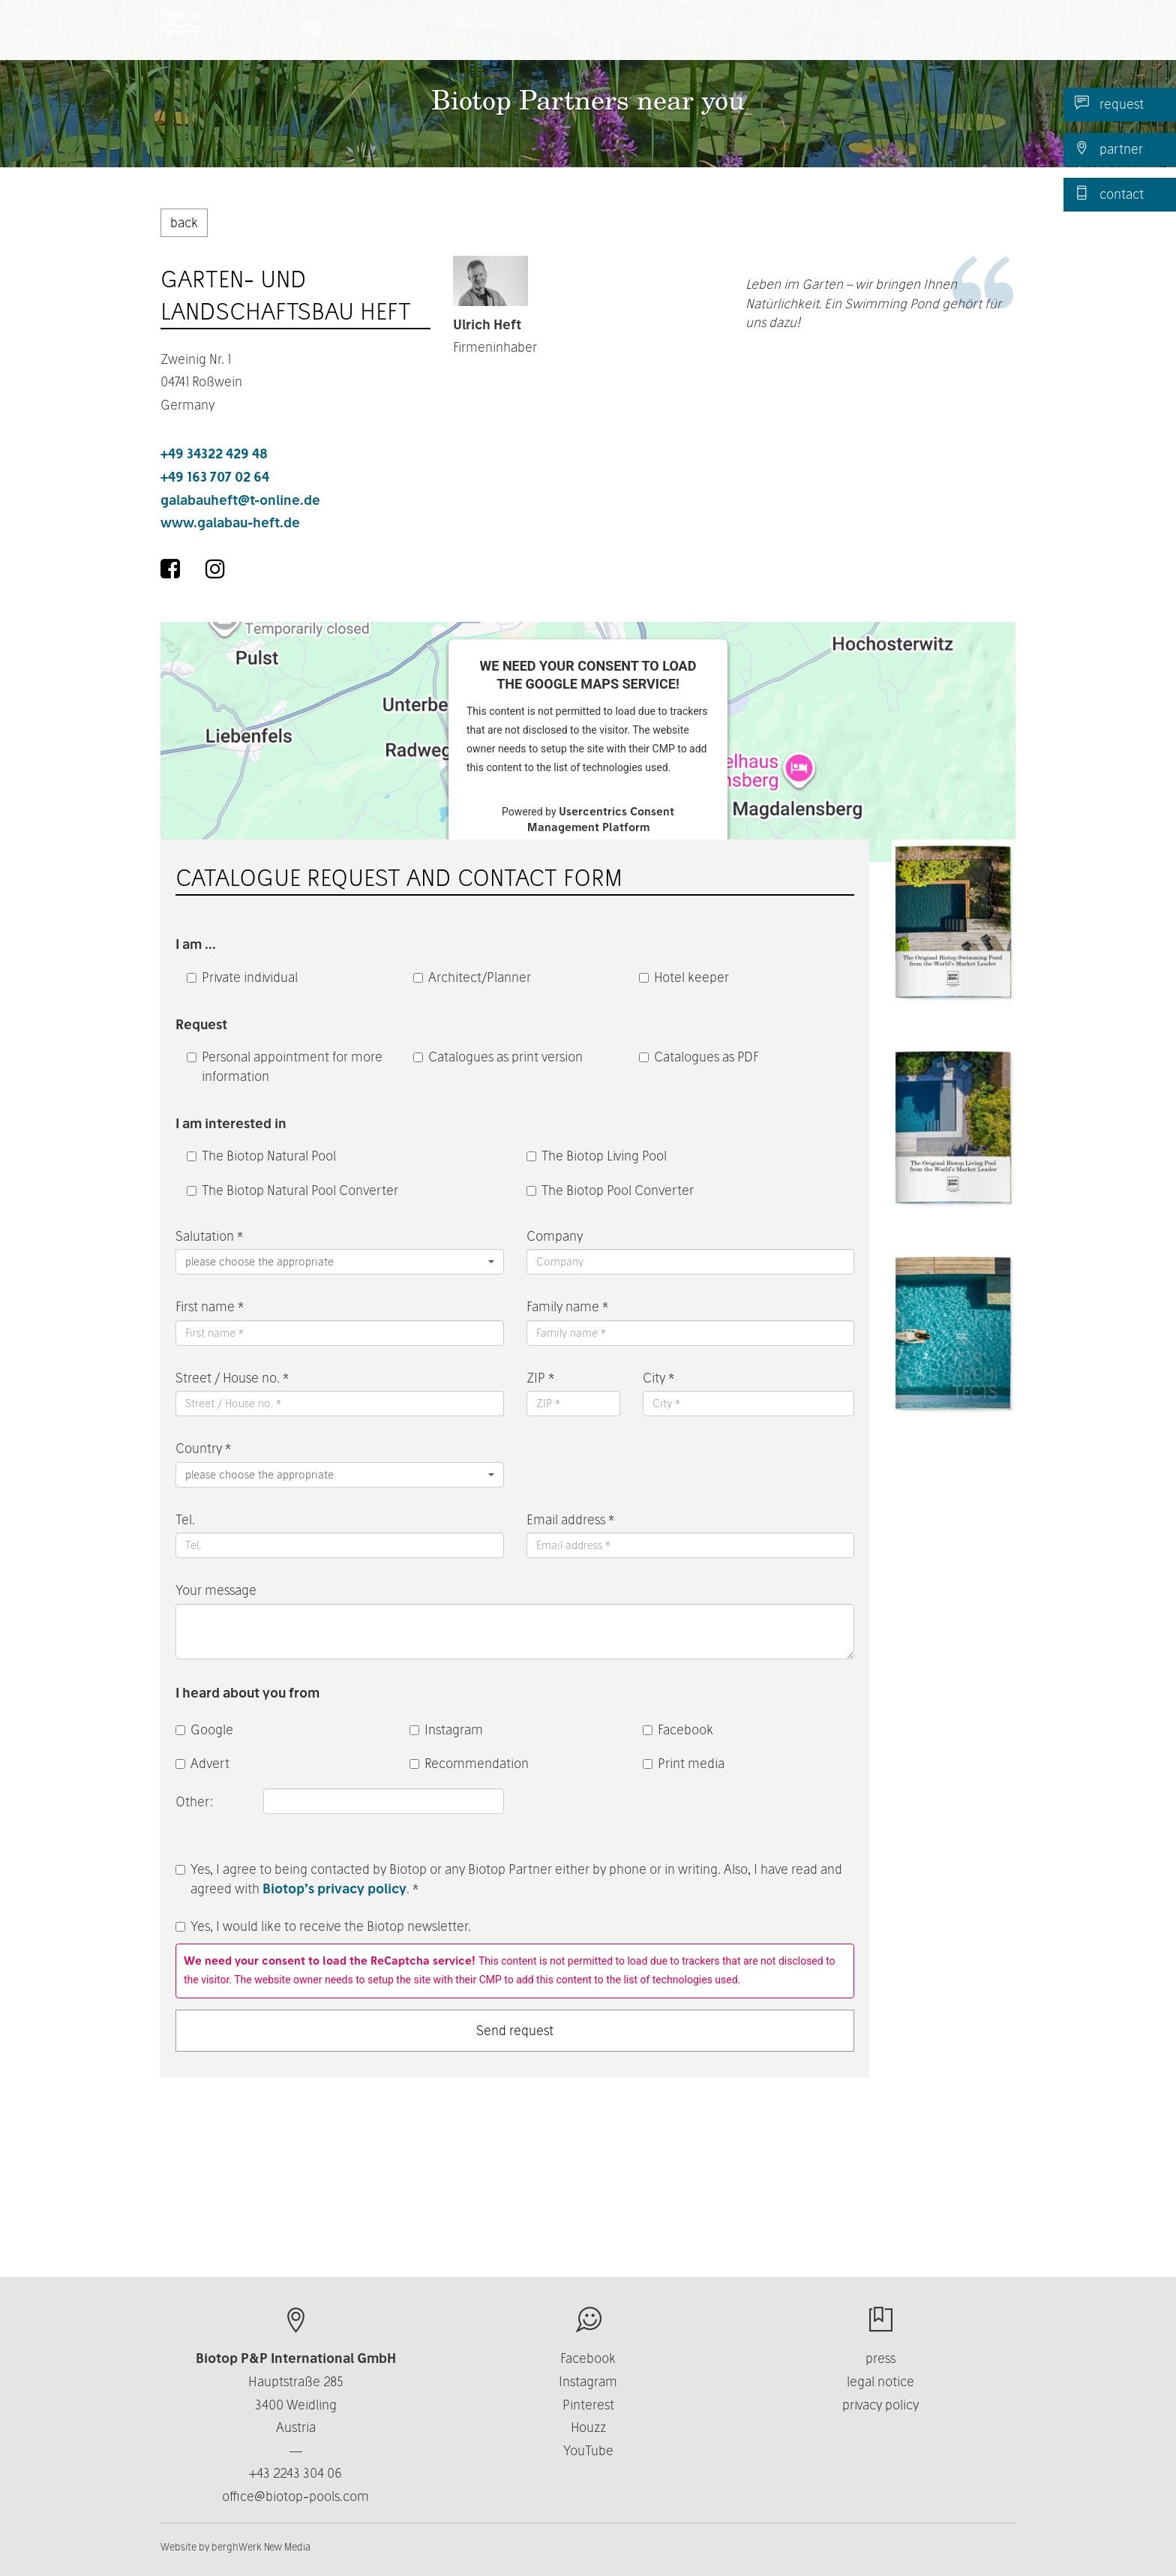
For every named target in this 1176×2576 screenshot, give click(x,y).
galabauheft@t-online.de (240, 500)
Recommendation (469, 1763)
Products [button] (578, 37)
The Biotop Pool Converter (610, 1190)
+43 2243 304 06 (295, 2473)
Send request (515, 2030)
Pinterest (588, 2404)
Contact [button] (846, 37)
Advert (203, 1763)
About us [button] (669, 37)
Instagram (446, 1729)
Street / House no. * (232, 1378)
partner (1109, 148)
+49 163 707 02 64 (214, 477)
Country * (203, 1448)
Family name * (567, 1306)
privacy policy (880, 2404)
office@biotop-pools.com (295, 2496)
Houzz (588, 2427)
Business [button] (759, 37)
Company (554, 1236)
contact (1109, 193)
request (1109, 103)
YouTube (588, 2450)
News (916, 37)
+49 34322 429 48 (214, 453)
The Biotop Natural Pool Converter (292, 1190)
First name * (210, 1306)
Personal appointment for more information (284, 1066)
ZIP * (540, 1378)
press (881, 2358)
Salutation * (209, 1236)
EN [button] (980, 37)
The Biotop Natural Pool (261, 1155)
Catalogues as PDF (699, 1056)
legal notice (880, 2381)
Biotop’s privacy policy (334, 1888)
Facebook (678, 1729)
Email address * (570, 1519)
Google (204, 1729)
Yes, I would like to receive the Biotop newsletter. (323, 1926)
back (184, 222)
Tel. (185, 1519)
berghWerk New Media (261, 2547)
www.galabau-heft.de (230, 522)
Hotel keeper (684, 977)
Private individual (242, 977)
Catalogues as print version (498, 1056)
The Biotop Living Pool (596, 1155)
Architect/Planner (472, 977)
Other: (196, 1801)
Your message (216, 1590)
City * (658, 1378)
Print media (683, 1763)
